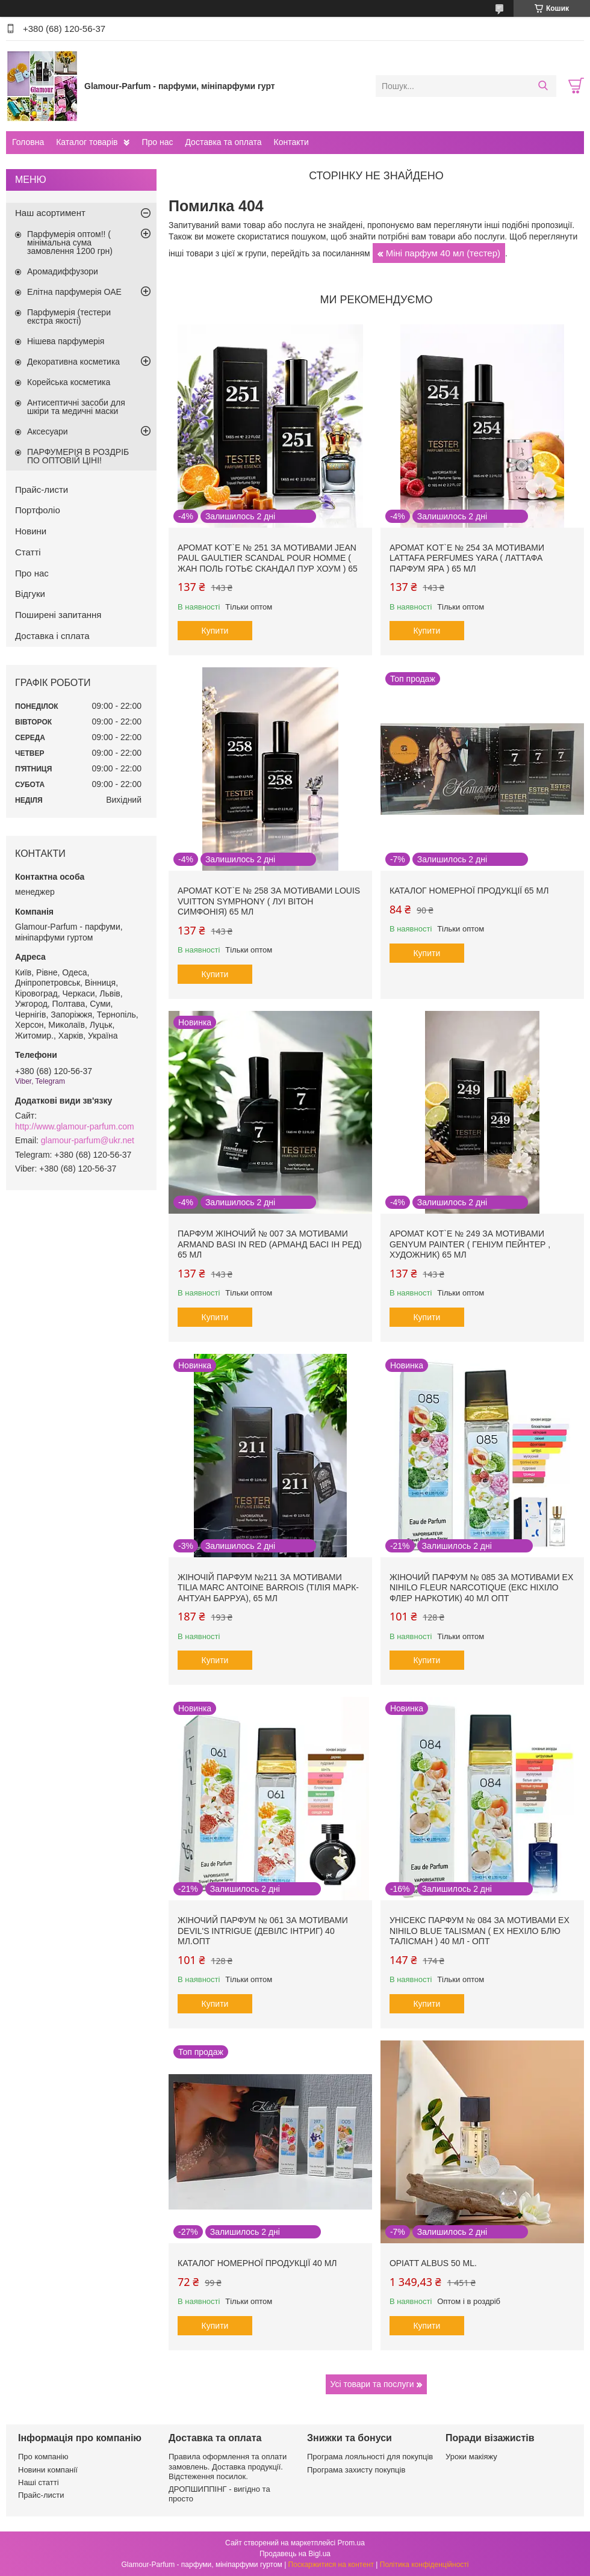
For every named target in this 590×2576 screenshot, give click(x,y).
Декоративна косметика (73, 361)
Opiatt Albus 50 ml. (433, 2263)
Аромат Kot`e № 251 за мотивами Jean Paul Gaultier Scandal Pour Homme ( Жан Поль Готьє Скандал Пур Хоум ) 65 (268, 558)
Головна (28, 142)
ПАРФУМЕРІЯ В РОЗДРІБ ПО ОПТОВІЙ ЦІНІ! (78, 456)
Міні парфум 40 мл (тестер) (443, 253)
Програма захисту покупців (356, 2469)
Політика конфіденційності (424, 2564)
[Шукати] (542, 86)
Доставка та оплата (223, 142)
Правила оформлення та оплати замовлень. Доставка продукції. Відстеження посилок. (228, 2466)
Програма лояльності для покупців (370, 2456)
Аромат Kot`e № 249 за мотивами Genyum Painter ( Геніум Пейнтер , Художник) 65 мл (470, 1244)
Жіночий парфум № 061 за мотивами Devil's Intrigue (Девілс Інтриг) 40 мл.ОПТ (263, 1930)
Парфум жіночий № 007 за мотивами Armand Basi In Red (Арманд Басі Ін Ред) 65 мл (270, 1244)
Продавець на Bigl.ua (295, 2554)
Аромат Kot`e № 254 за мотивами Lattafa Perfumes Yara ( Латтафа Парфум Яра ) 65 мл (467, 558)
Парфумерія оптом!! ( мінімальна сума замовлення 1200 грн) (70, 242)
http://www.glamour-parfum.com (74, 1126)
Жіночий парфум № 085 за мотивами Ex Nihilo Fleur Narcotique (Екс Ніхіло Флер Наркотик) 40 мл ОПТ (481, 1587)
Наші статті (38, 2482)
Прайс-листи (41, 489)
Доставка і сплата (52, 636)
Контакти (290, 142)
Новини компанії (48, 2469)
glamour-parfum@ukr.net (87, 1140)
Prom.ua (351, 2543)
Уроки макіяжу (471, 2456)
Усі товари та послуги (372, 2384)
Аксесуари (47, 431)
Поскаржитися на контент (331, 2564)
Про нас (157, 142)
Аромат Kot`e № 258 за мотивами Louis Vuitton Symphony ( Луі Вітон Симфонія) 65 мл (269, 901)
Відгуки (30, 593)
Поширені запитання (58, 615)
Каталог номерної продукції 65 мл (469, 890)
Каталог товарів (86, 142)
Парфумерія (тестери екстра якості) (69, 316)
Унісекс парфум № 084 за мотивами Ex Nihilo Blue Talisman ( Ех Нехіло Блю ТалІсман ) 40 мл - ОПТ (480, 1930)
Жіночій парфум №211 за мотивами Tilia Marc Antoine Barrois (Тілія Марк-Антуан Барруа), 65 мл (268, 1587)
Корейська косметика (68, 382)
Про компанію (43, 2456)
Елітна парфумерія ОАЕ (74, 292)
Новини (30, 531)
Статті (28, 552)
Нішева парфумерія (65, 341)
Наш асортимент (50, 213)
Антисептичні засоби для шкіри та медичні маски (76, 407)
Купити (215, 630)
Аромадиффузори (62, 271)
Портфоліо (37, 510)
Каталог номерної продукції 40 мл (257, 2263)
